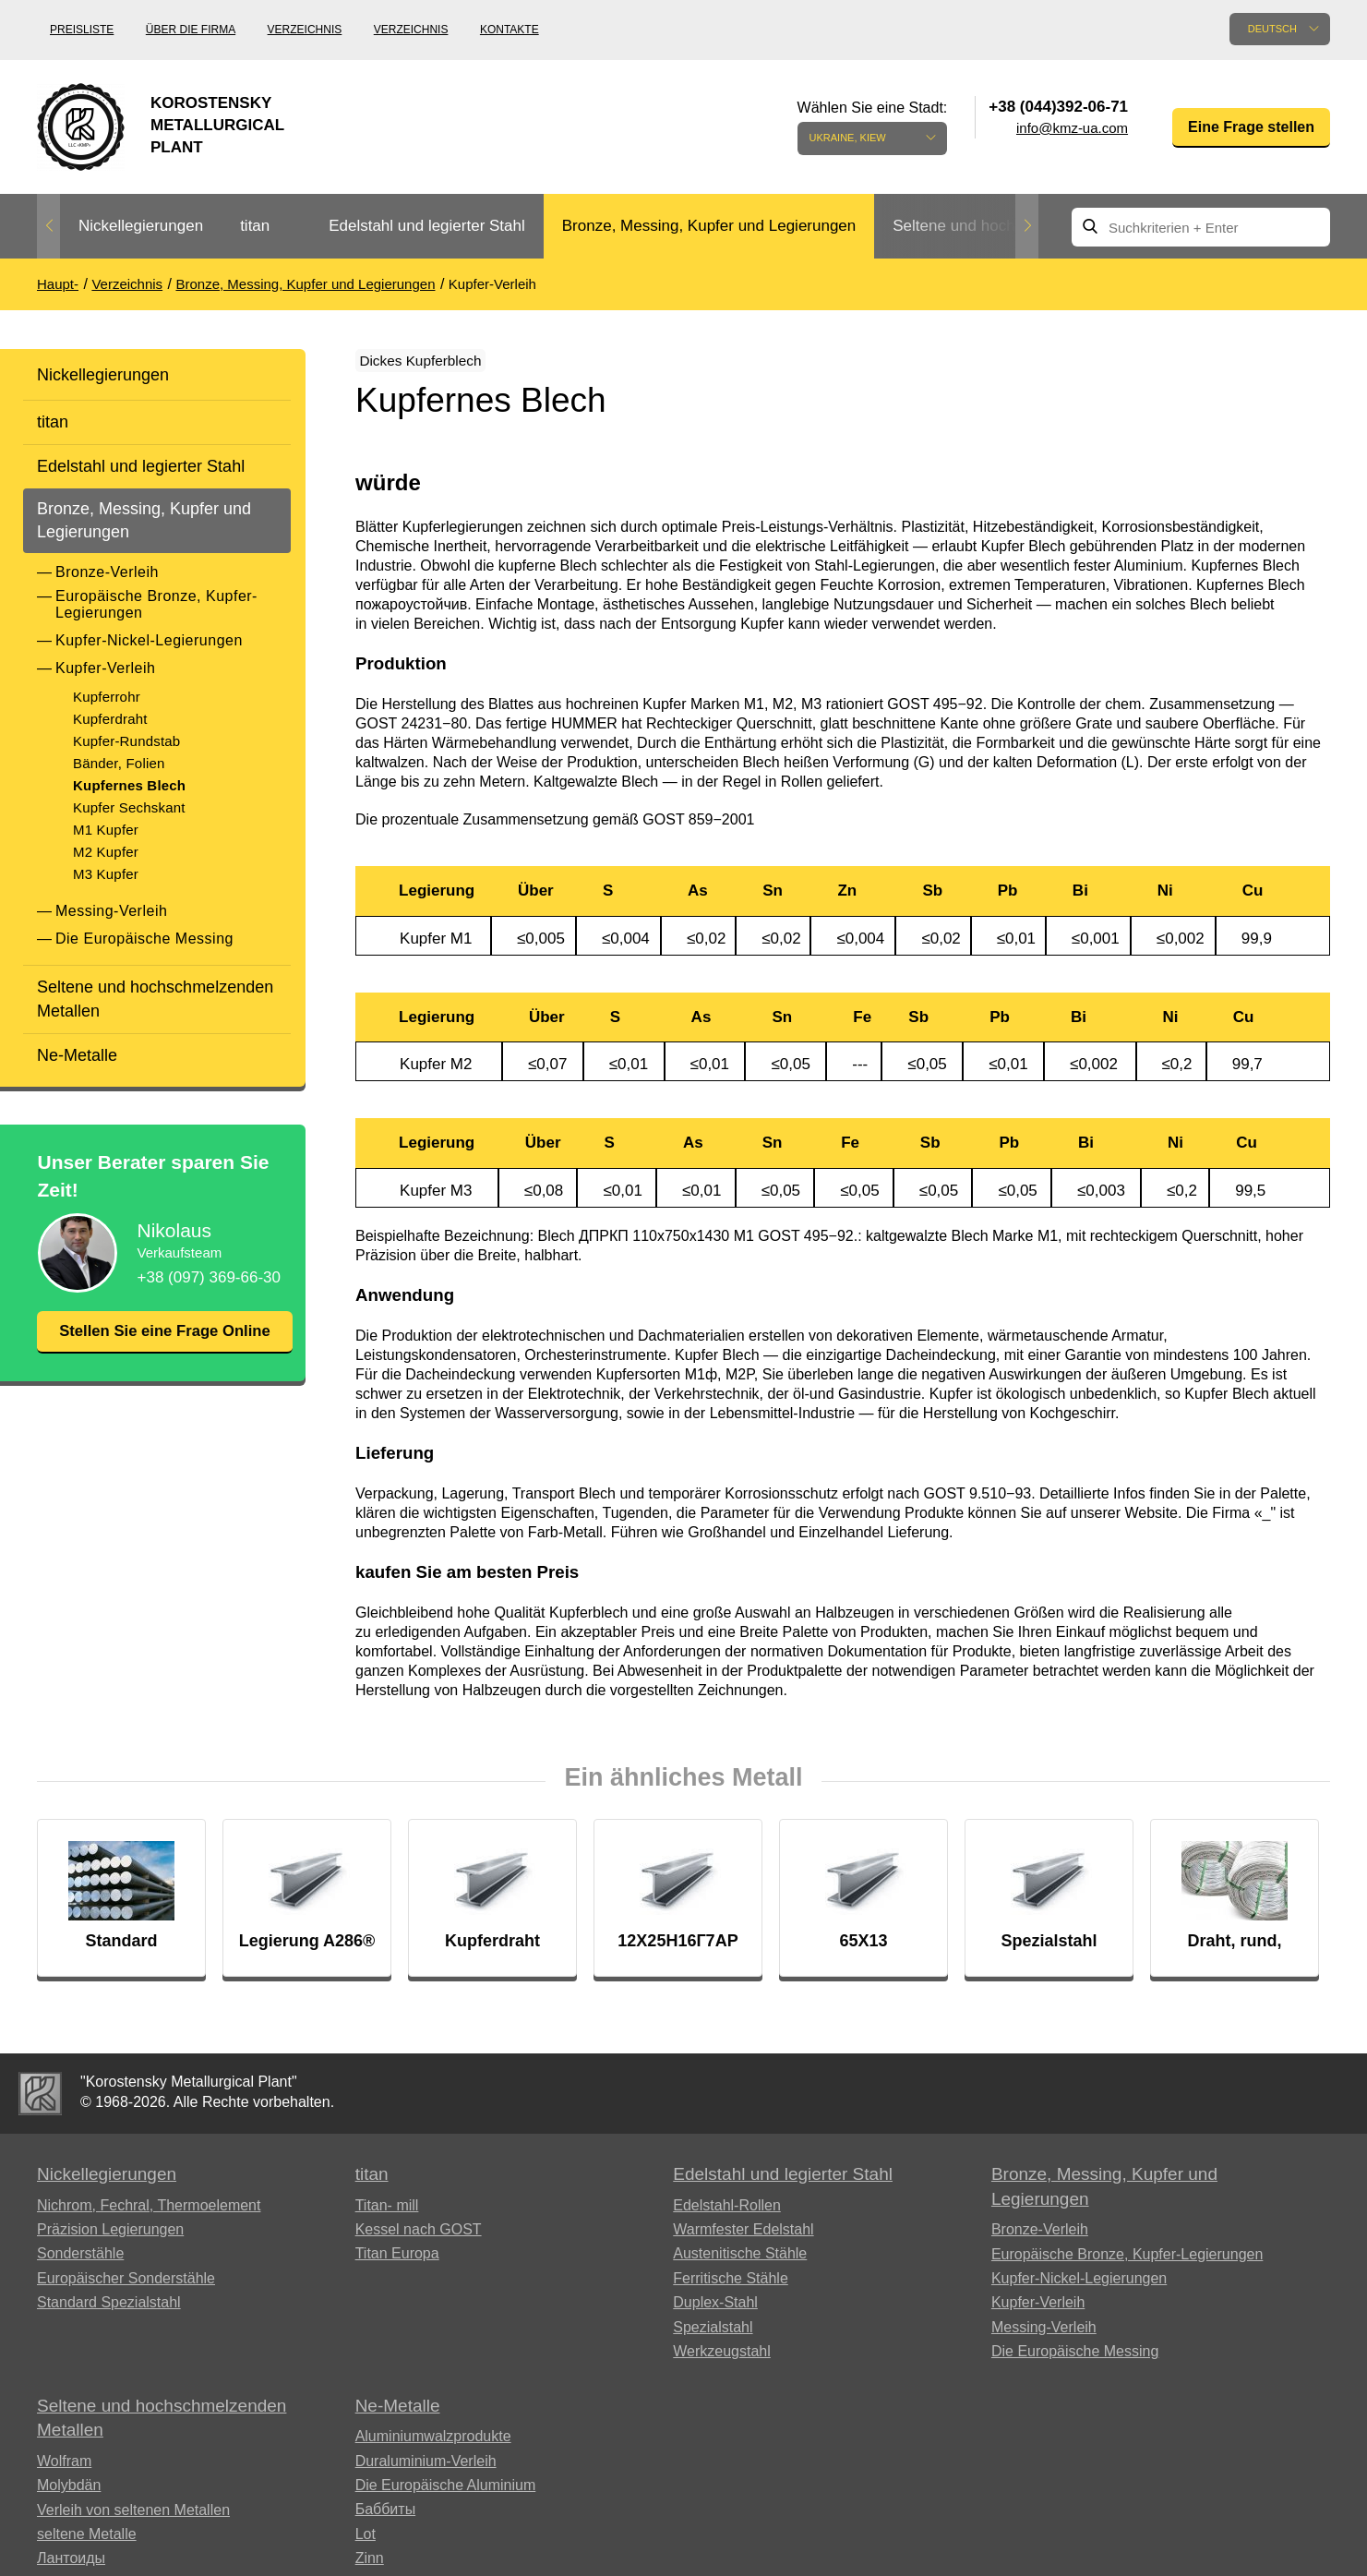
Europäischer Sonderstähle (126, 2289)
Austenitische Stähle (740, 2265)
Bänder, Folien (119, 763)
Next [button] (1026, 226)
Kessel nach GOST (418, 2240)
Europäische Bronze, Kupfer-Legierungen (156, 604)
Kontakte (509, 29)
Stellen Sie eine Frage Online (164, 1343)
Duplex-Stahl (715, 2313)
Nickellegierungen (140, 226)
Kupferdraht (110, 719)
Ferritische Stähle (730, 2289)
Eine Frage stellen (1251, 127)
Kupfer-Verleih (105, 668)
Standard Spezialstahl (109, 2313)
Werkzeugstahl (722, 2362)
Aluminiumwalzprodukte (433, 2447)
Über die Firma (190, 29)
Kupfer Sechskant (129, 807)
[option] (141, 226)
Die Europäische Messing (144, 938)
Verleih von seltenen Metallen (133, 2521)
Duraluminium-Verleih (426, 2472)
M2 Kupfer (105, 852)
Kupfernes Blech (129, 785)
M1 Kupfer (105, 829)
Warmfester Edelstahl (743, 2240)
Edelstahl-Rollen (727, 2216)
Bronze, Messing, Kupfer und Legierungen (709, 226)
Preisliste (82, 29)
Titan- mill (387, 2216)
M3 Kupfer (105, 874)
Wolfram (64, 2472)
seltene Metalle (87, 2545)
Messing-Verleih (111, 911)
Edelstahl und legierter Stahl (427, 226)
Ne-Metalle (77, 1055)
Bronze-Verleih (107, 572)
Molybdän (69, 2496)
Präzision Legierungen (110, 2240)
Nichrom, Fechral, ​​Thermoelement (148, 2216)
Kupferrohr (106, 696)
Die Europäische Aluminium (445, 2496)
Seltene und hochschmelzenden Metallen (155, 998)
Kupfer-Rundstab (126, 741)
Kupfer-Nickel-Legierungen (149, 640)
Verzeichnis (305, 29)
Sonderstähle (80, 2265)
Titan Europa (397, 2265)
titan (255, 226)
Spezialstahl (712, 2338)
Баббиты (385, 2520)
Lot (365, 2545)
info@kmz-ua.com (1072, 128)
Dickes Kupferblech (438, 364)
